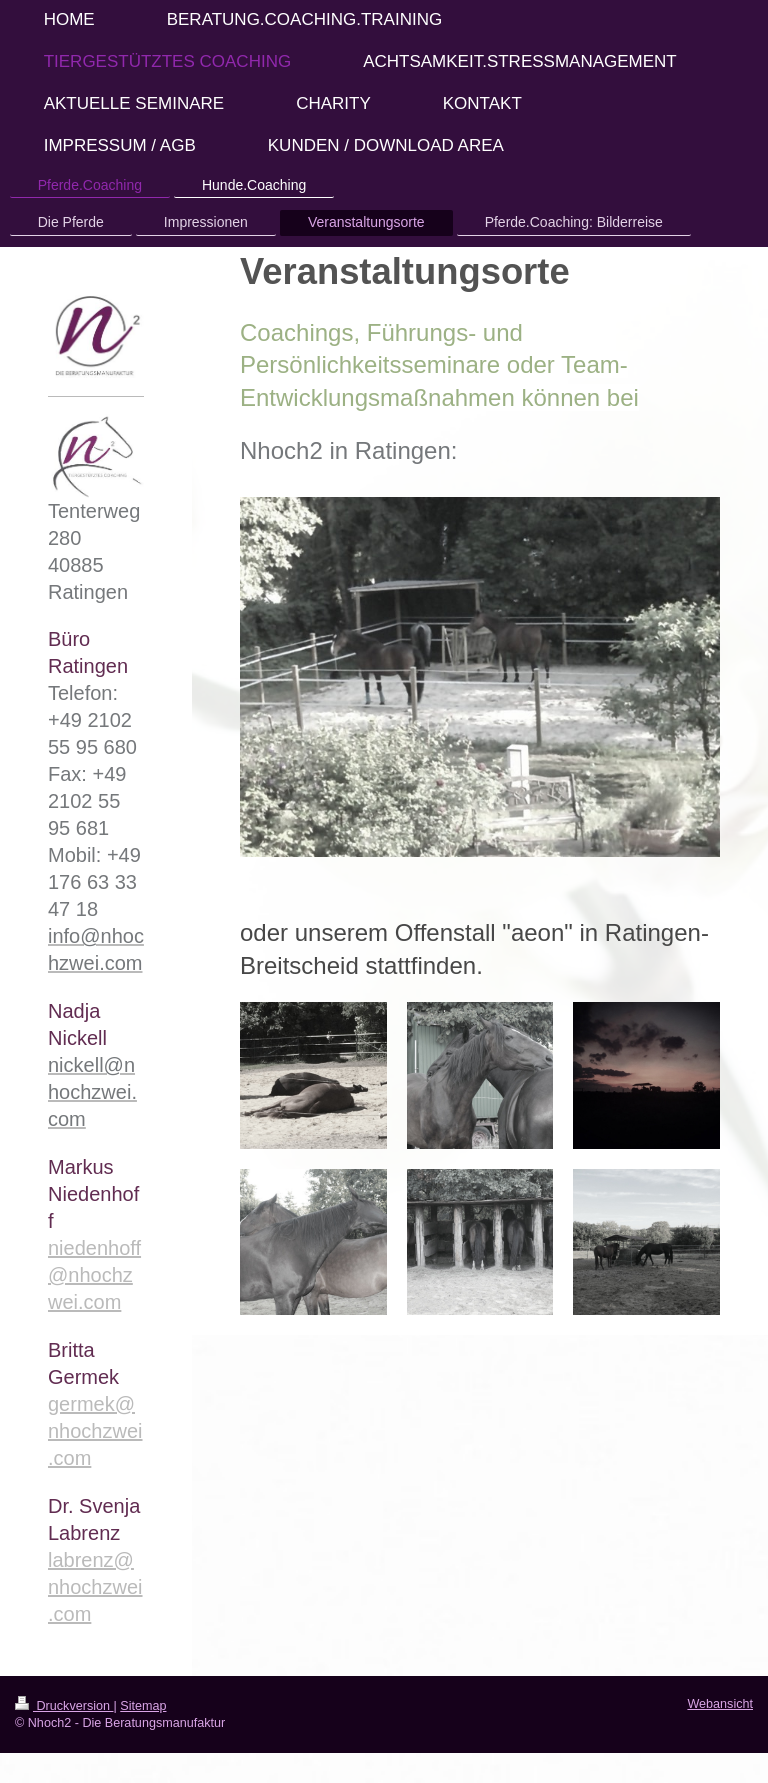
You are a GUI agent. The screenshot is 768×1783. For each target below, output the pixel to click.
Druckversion (64, 1706)
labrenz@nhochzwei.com (95, 1587)
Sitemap (143, 1706)
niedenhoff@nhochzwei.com (94, 1275)
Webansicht (720, 1704)
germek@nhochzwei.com (95, 1431)
